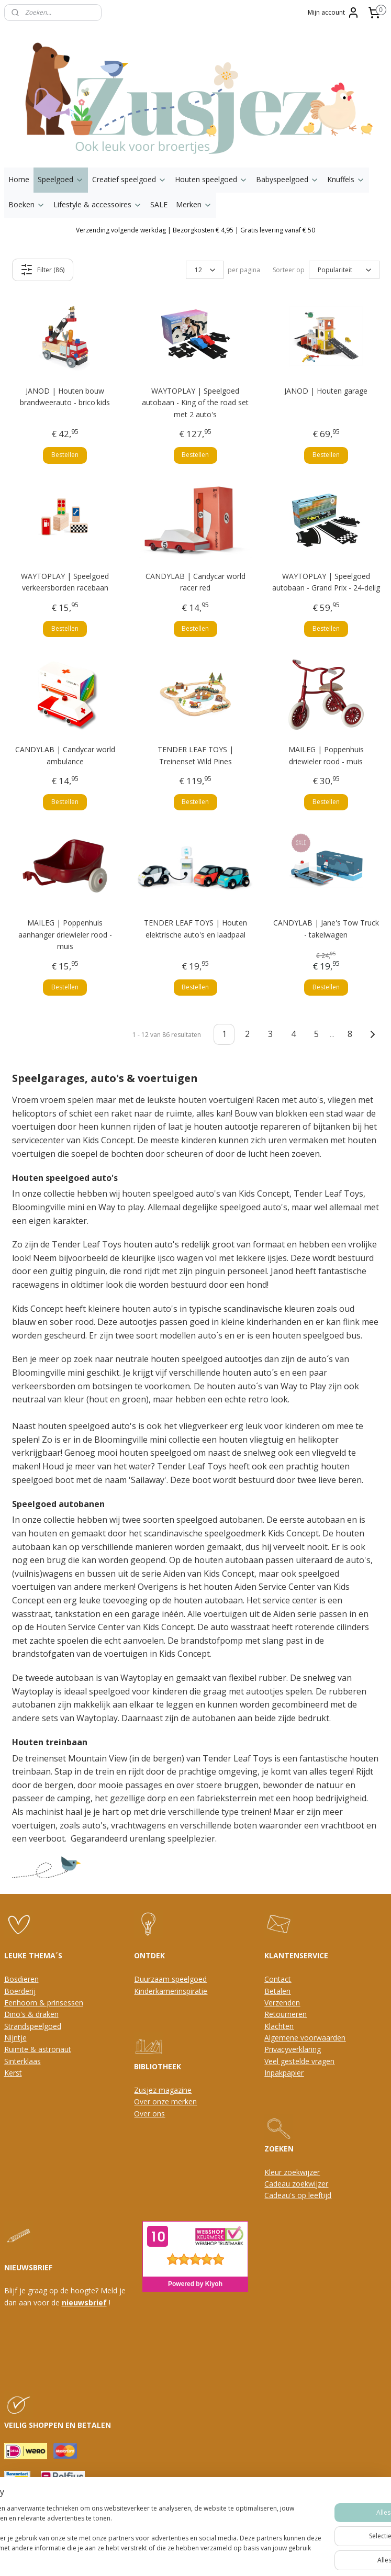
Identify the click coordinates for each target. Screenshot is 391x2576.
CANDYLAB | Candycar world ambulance (65, 755)
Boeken (26, 204)
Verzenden (282, 2003)
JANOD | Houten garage (325, 391)
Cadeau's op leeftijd (297, 2195)
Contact (277, 1979)
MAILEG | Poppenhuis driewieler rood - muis (326, 755)
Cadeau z (280, 2184)
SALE (158, 204)
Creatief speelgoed (129, 179)
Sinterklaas (22, 2061)
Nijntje (15, 2038)
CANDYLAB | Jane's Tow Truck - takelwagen (326, 928)
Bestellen (65, 454)
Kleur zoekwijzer (292, 2172)
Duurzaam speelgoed (170, 1979)
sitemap (146, 2557)
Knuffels (346, 179)
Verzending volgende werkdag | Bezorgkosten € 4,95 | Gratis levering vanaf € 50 (195, 230)
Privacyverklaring (292, 2049)
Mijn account (334, 12)
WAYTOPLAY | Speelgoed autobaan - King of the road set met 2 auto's (195, 402)
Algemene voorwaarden (304, 2038)
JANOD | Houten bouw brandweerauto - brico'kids (65, 396)
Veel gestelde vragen (299, 2061)
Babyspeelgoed (287, 179)
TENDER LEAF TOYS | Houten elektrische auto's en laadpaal (195, 928)
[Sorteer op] (344, 269)
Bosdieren (21, 1979)
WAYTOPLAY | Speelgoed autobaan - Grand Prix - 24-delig (326, 581)
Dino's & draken (31, 2014)
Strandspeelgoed (32, 2026)
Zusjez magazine (163, 2090)
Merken (194, 204)
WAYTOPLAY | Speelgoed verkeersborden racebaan (65, 581)
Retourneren (285, 2014)
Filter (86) (42, 269)
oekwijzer (312, 2184)
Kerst (13, 2073)
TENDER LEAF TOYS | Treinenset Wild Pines (195, 755)
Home (18, 179)
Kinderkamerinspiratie (170, 1991)
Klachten (279, 2026)
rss (168, 2557)
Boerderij (20, 1991)
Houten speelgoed (211, 179)
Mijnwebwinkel (299, 2557)
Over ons (149, 2113)
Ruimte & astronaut (37, 2049)
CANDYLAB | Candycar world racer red (195, 581)
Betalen (277, 1991)
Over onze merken (165, 2101)
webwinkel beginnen (207, 2557)
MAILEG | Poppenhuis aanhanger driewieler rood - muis (65, 934)
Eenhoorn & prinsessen (43, 2003)
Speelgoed (61, 179)
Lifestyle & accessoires (97, 204)
